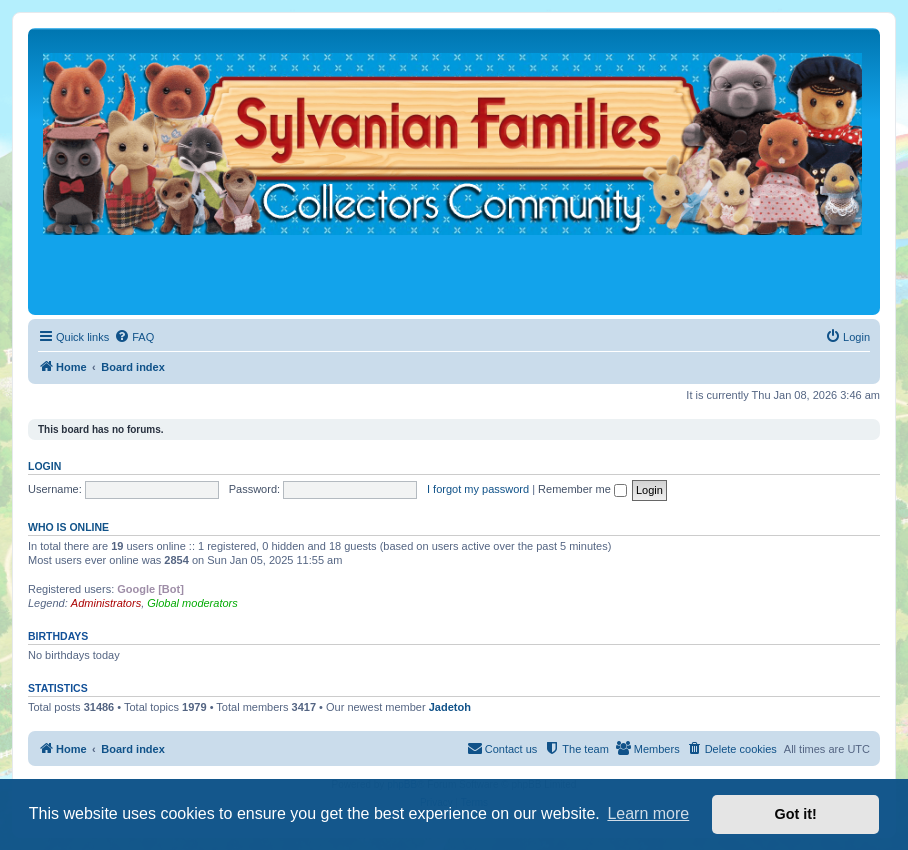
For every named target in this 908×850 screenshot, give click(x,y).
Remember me (582, 489)
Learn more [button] (648, 813)
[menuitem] (134, 337)
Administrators (106, 603)
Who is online (68, 527)
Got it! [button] (796, 814)
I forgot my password (478, 489)
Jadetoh (450, 707)
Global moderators (192, 603)
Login (44, 466)
